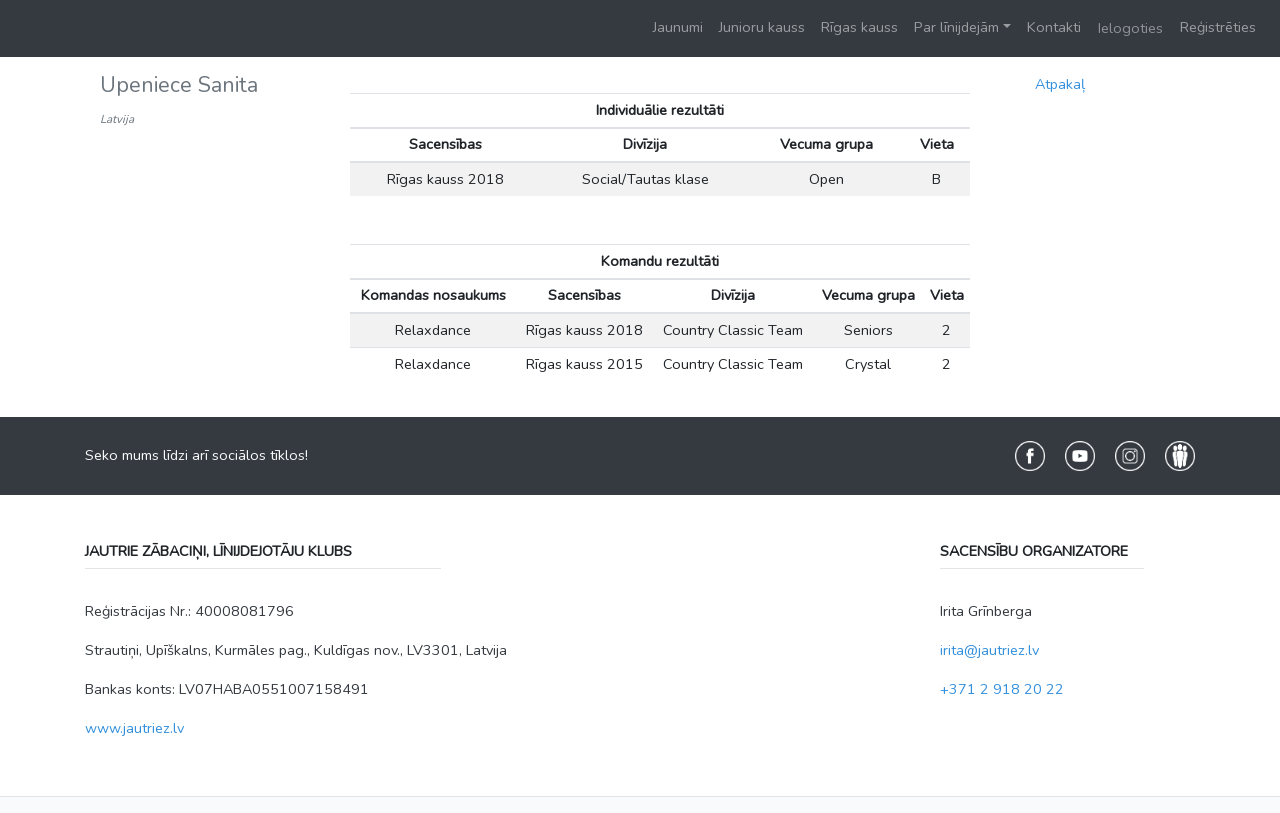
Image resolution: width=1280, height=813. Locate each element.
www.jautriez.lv (134, 728)
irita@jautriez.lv (989, 650)
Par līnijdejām (956, 27)
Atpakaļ (1060, 84)
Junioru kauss (762, 27)
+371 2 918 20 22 (1002, 689)
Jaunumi (678, 27)
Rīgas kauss (859, 27)
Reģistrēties (1218, 27)
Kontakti (1054, 27)
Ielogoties (1130, 28)
